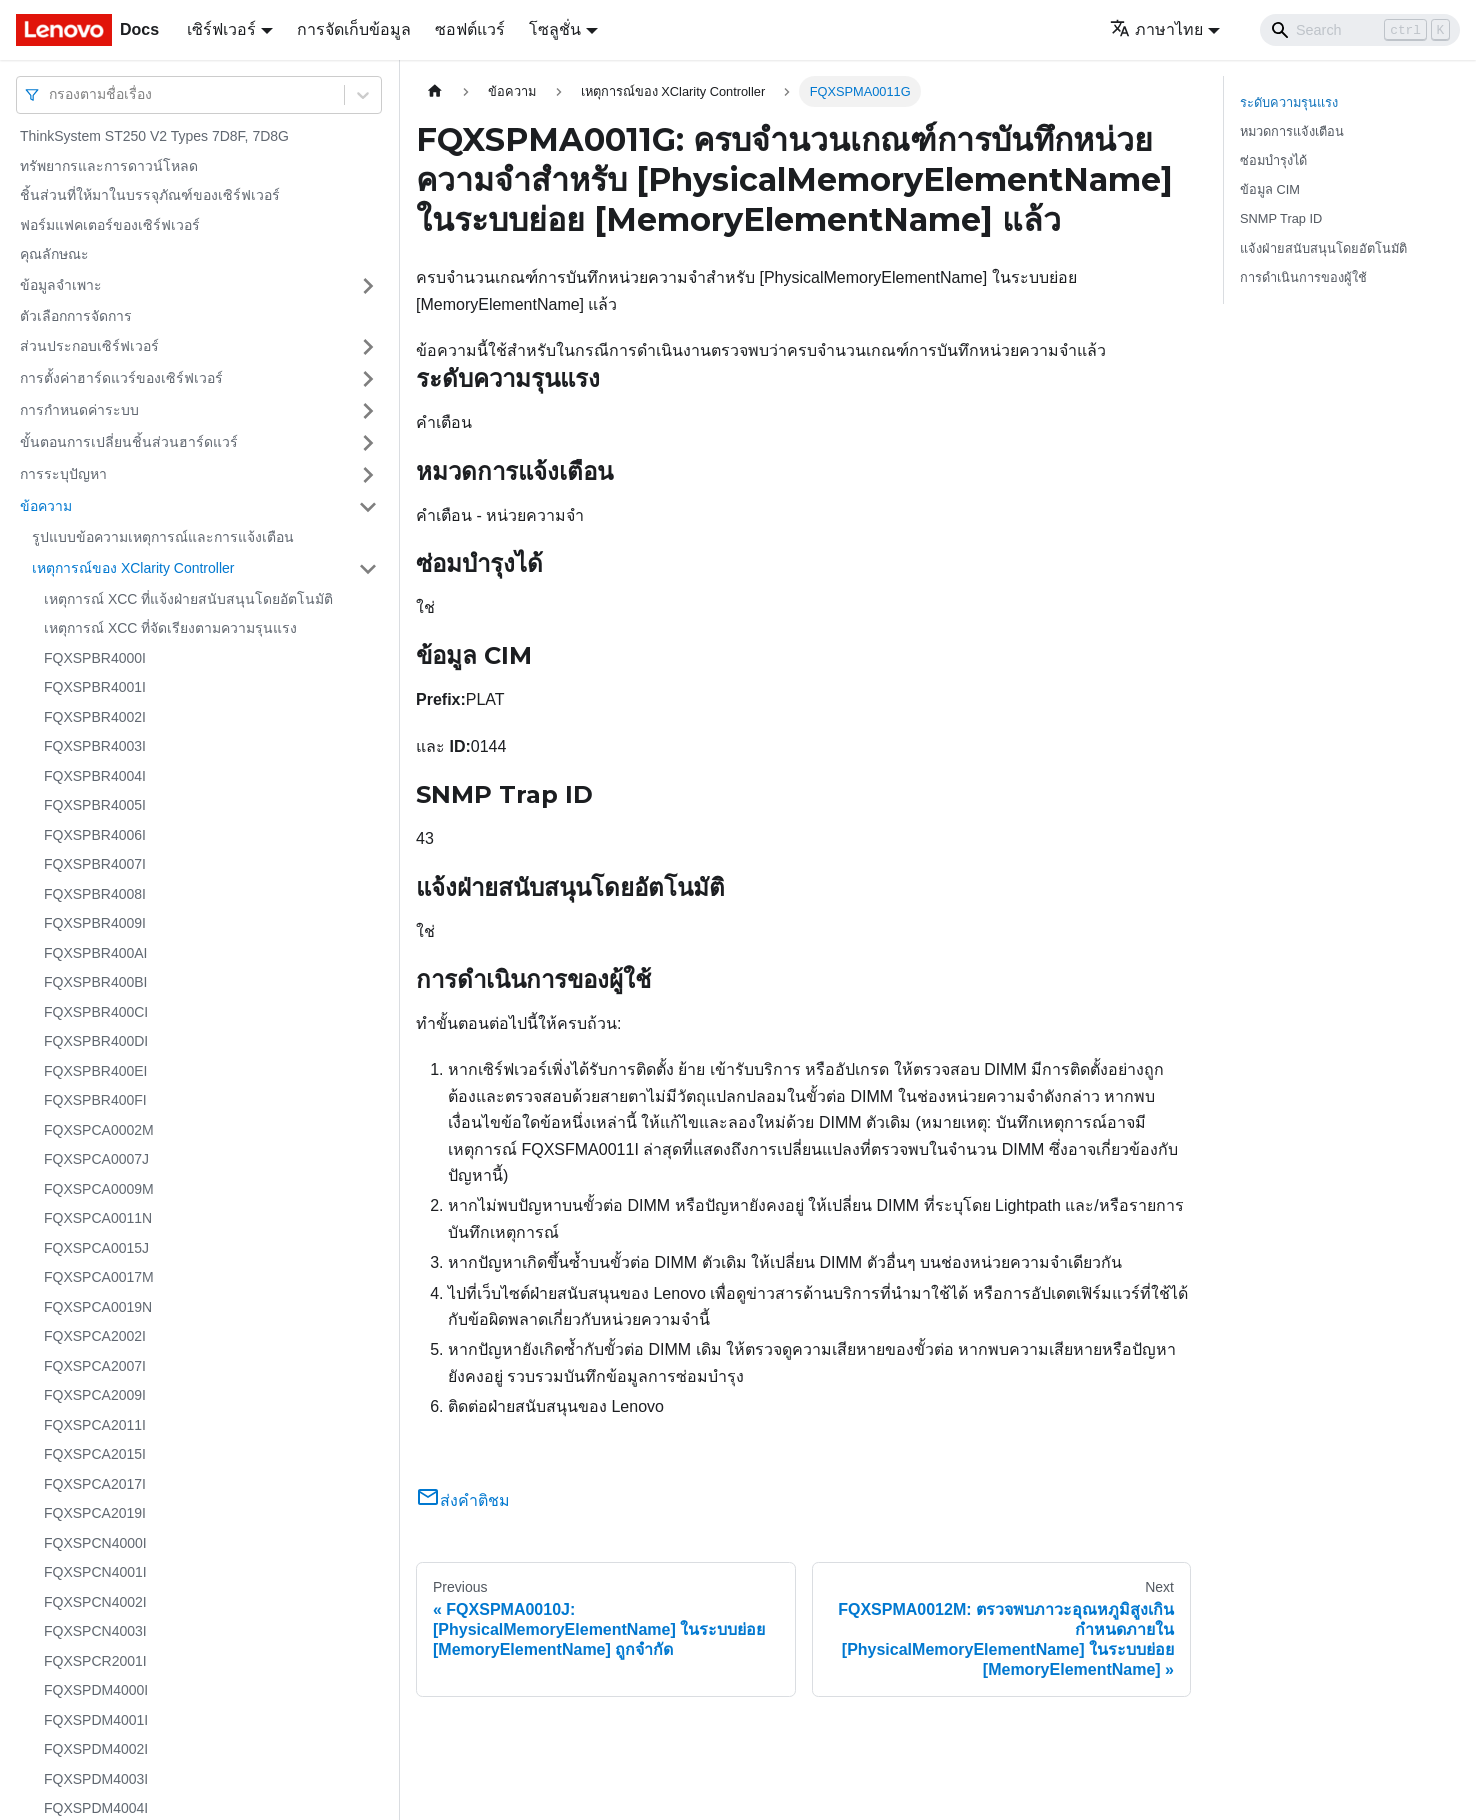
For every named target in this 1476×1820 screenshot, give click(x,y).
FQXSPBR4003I (95, 746)
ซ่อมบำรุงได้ (1273, 160)
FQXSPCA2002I (95, 1336)
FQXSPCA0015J (96, 1248)
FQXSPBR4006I (95, 835)
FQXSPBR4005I (95, 805)
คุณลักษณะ (54, 254)
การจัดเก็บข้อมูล (354, 29)
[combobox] (51, 94)
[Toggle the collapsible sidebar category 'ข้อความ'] (368, 507)
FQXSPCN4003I (95, 1631)
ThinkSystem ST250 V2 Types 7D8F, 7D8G (154, 136)
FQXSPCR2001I (95, 1661)
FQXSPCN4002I (95, 1602)
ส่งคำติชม (463, 1500)
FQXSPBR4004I (95, 776)
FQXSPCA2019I (95, 1513)
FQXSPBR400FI (95, 1100)
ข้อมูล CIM (1270, 189)
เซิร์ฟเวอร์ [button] (221, 29)
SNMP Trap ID (1281, 218)
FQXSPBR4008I (95, 894)
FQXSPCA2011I (95, 1425)
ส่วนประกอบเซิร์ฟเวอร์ (89, 346)
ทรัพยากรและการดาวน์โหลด (109, 166)
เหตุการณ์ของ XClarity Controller (133, 568)
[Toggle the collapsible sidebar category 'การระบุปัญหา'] (368, 475)
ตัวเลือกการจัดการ (76, 316)
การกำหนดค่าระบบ (79, 410)
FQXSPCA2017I (95, 1484)
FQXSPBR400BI (96, 982)
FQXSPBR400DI (96, 1041)
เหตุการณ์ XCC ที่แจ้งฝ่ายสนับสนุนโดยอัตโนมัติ (188, 599)
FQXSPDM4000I (96, 1690)
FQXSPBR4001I (95, 687)
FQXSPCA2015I (95, 1454)
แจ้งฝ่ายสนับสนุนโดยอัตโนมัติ (1323, 248)
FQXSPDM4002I (96, 1749)
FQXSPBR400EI (96, 1071)
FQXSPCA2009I (95, 1395)
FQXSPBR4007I (95, 864)
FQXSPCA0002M (99, 1130)
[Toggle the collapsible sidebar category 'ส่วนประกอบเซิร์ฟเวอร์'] (368, 347)
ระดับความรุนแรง (1289, 102)
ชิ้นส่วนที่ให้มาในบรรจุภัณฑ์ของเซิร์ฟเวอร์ (150, 195)
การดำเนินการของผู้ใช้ (1303, 277)
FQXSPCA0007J (96, 1159)
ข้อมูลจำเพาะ (61, 285)
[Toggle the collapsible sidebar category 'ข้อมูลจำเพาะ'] (368, 286)
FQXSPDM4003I (96, 1779)
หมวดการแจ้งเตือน (1292, 131)
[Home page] (435, 91)
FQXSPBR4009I (95, 923)
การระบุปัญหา (63, 474)
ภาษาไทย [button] (1156, 29)
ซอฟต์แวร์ (470, 29)
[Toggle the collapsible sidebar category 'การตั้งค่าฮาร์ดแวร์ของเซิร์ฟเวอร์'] (368, 379)
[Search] (1360, 30)
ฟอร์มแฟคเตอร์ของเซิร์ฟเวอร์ (110, 225)
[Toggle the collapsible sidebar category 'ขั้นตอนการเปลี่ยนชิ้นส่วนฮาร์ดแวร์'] (368, 443)
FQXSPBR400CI (96, 1012)
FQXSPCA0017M (99, 1277)
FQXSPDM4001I (96, 1720)
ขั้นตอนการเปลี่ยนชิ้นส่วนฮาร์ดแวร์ (129, 442)
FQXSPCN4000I (95, 1543)
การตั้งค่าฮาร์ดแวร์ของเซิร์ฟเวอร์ (121, 378)
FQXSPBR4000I (95, 658)
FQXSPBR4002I (95, 717)
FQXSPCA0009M (99, 1189)
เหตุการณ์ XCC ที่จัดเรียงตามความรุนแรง (170, 628)
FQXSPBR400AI (96, 953)
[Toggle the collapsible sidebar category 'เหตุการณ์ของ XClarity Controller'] (368, 569)
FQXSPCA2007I (95, 1366)
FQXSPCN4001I (95, 1572)
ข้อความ (46, 506)
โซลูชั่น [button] (555, 29)
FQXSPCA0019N (98, 1307)
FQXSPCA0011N (98, 1218)
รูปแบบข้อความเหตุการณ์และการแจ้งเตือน (163, 537)
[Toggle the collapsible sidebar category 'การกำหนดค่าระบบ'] (368, 411)
